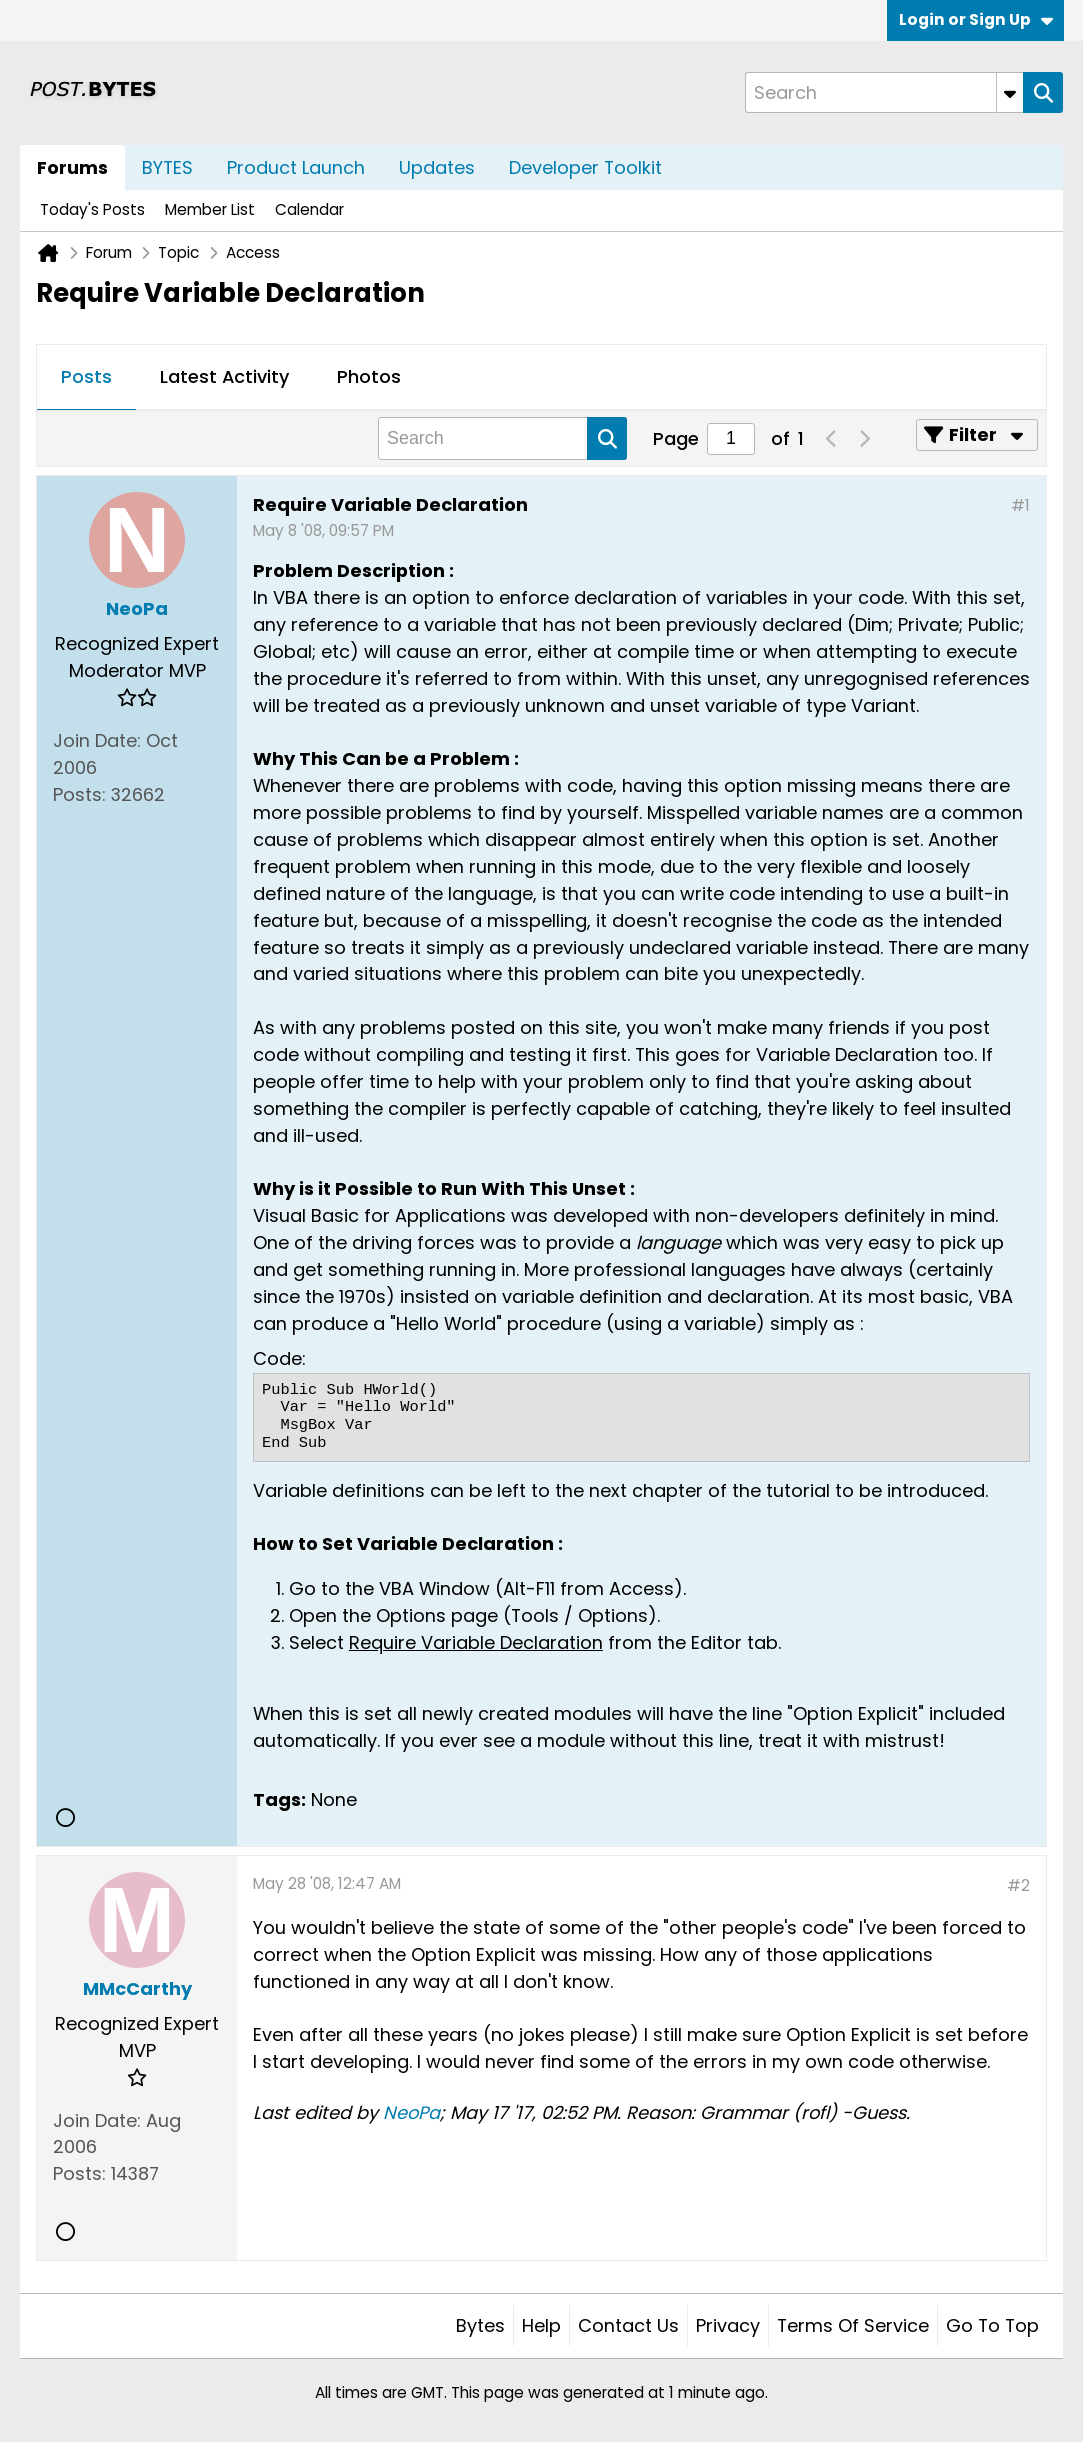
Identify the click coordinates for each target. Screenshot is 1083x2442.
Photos (369, 376)
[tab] (86, 378)
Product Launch (296, 167)
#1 (1020, 505)
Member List (210, 209)
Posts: (79, 794)
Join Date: (97, 740)
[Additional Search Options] (1010, 92)
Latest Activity (224, 376)
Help (541, 2325)
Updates (437, 167)
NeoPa (411, 2112)
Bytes (480, 2325)
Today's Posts (92, 209)
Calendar (309, 209)
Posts (86, 376)
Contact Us (628, 2325)
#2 (1018, 1885)
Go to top (992, 2325)
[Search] (884, 92)
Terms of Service (853, 2325)
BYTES (167, 167)
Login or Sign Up (976, 19)
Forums (72, 167)
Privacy (728, 2325)
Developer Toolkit (585, 167)
